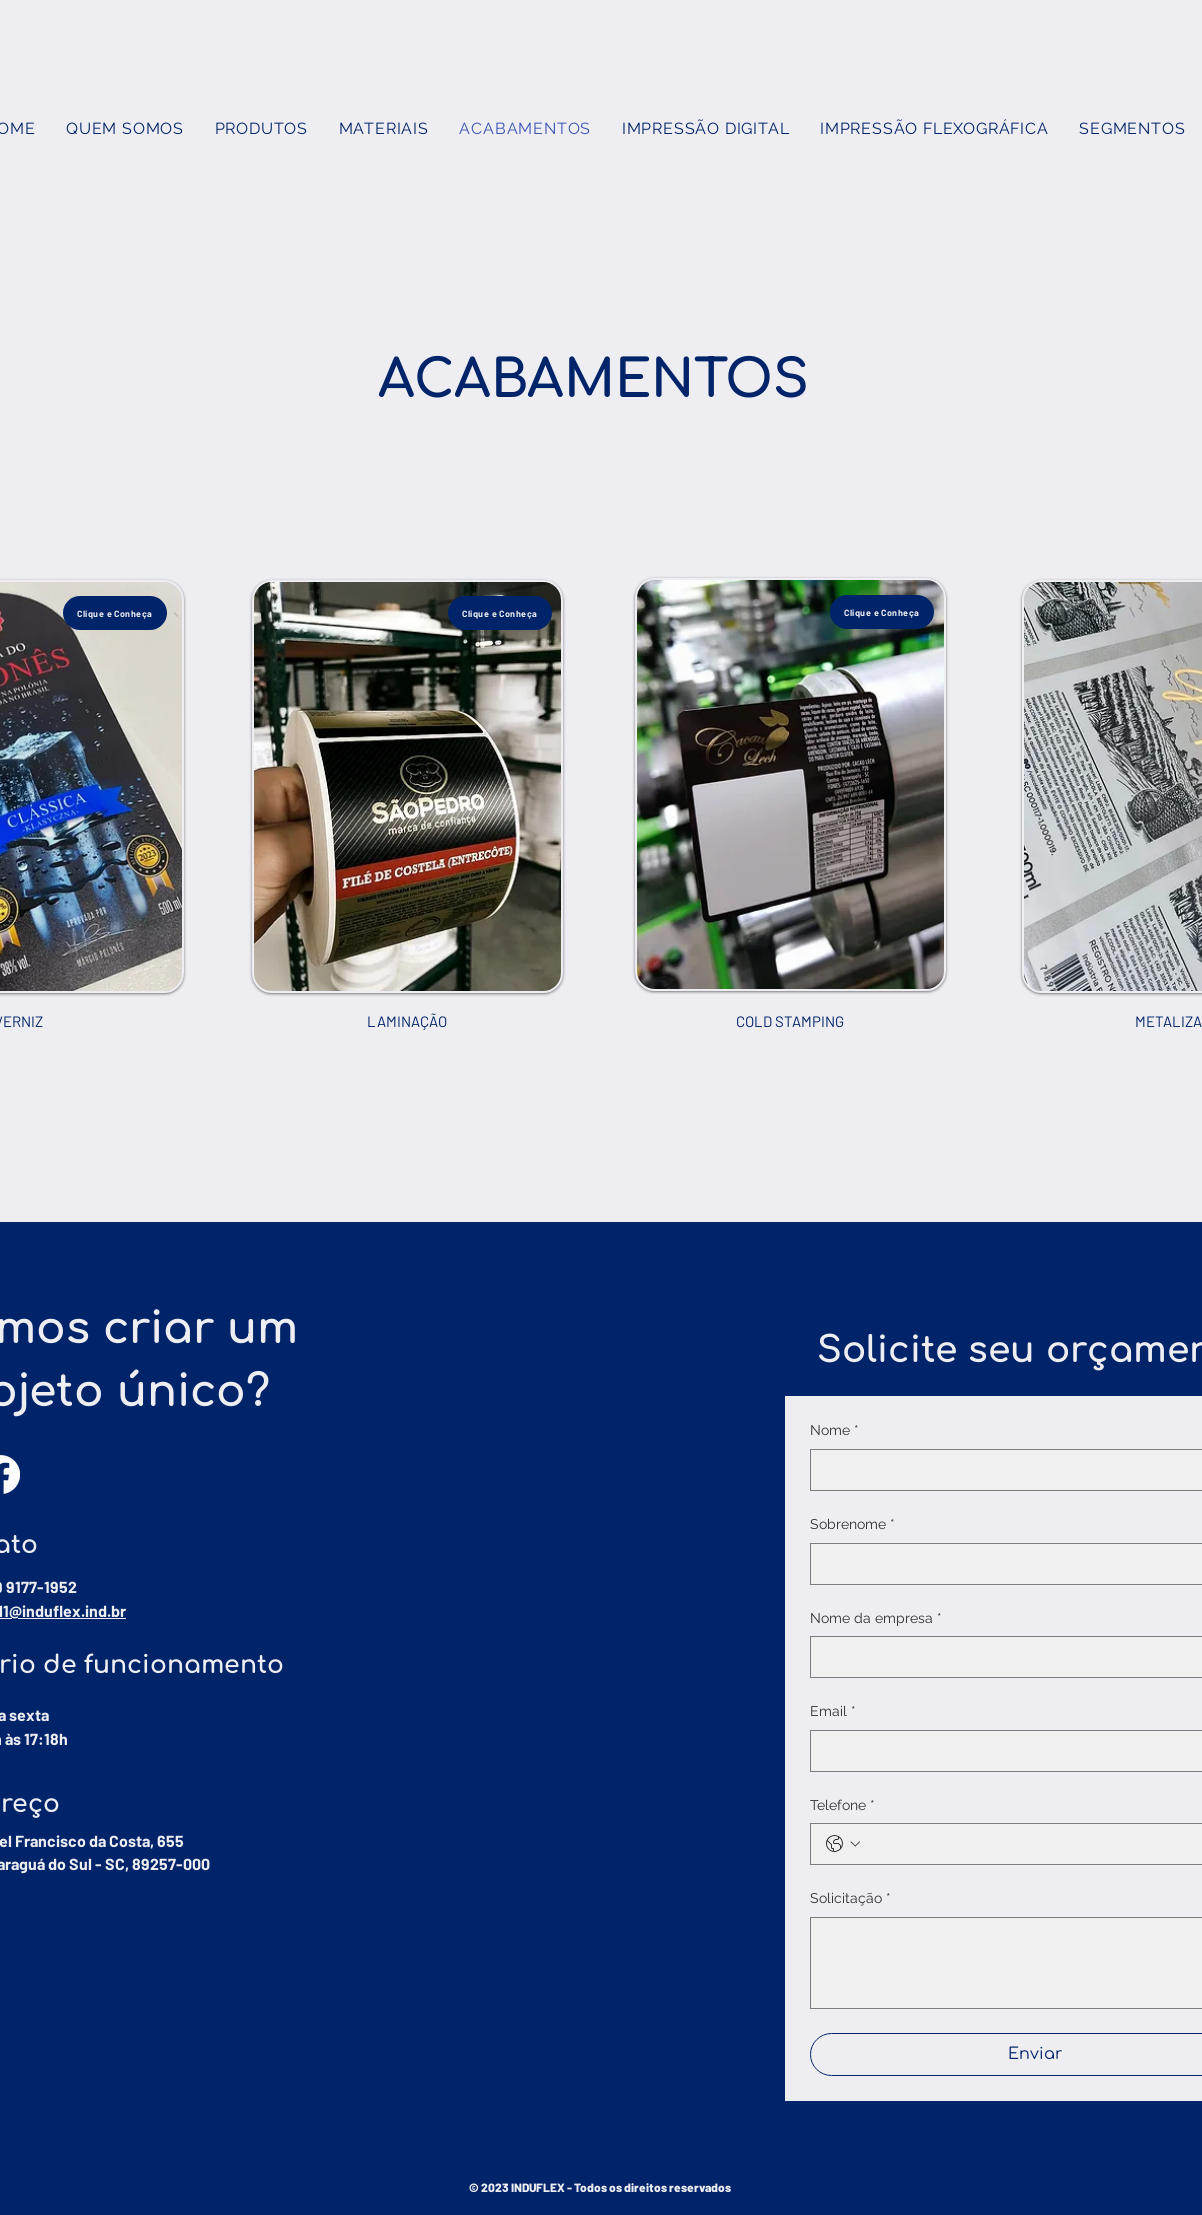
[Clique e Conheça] (115, 613)
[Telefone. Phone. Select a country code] (843, 1844)
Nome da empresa (876, 1619)
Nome (834, 1431)
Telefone (842, 1806)
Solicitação (850, 1899)
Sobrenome (852, 1525)
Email (833, 1712)
